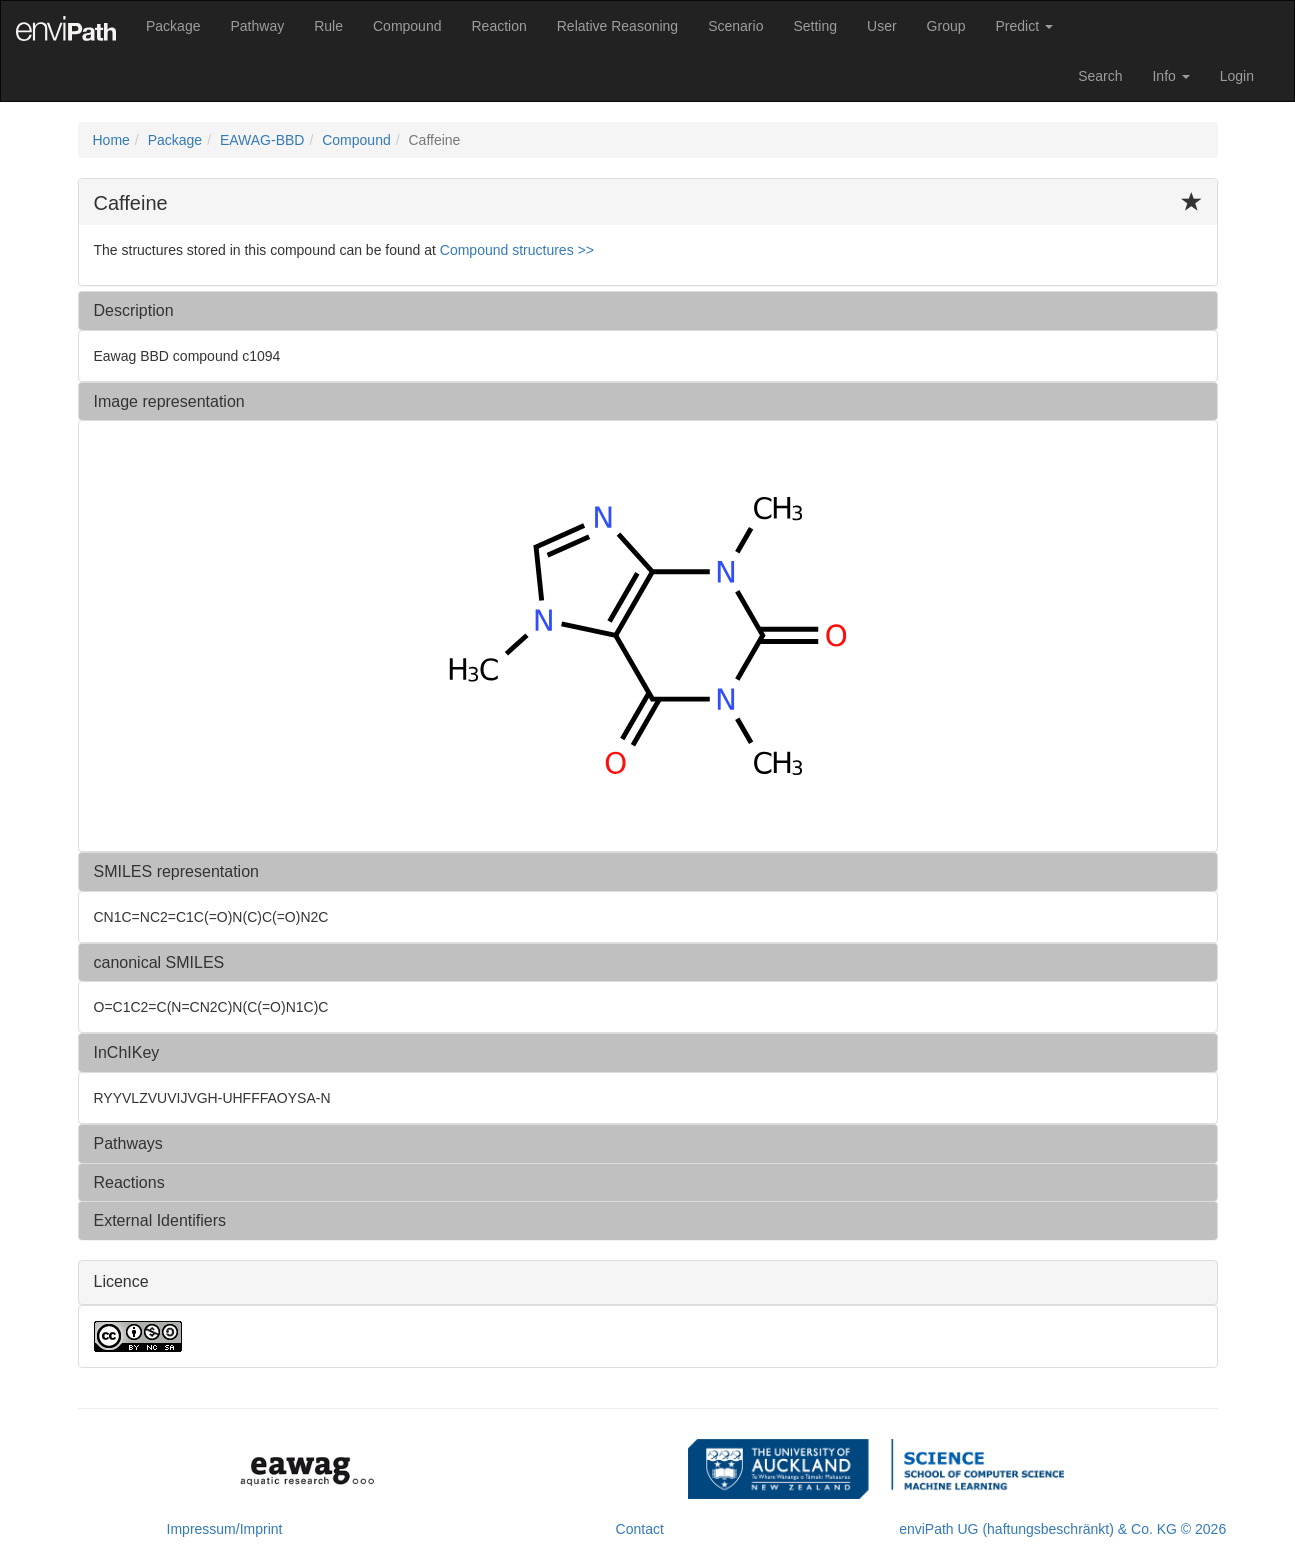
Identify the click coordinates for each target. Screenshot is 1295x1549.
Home (111, 140)
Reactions (129, 1182)
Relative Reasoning (617, 26)
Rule (328, 26)
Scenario (735, 26)
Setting (815, 26)
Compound (407, 26)
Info (1170, 76)
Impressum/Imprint (225, 1529)
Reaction (498, 26)
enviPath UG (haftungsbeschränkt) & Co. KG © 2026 (1062, 1529)
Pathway (257, 26)
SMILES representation (176, 871)
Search (1100, 76)
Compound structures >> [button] (517, 250)
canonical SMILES (159, 962)
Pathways (128, 1143)
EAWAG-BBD (262, 140)
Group (946, 26)
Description (134, 310)
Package (173, 26)
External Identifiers (160, 1220)
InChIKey (127, 1052)
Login (1237, 76)
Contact (640, 1529)
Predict (1024, 26)
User (882, 26)
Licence (121, 1281)
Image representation (169, 401)
